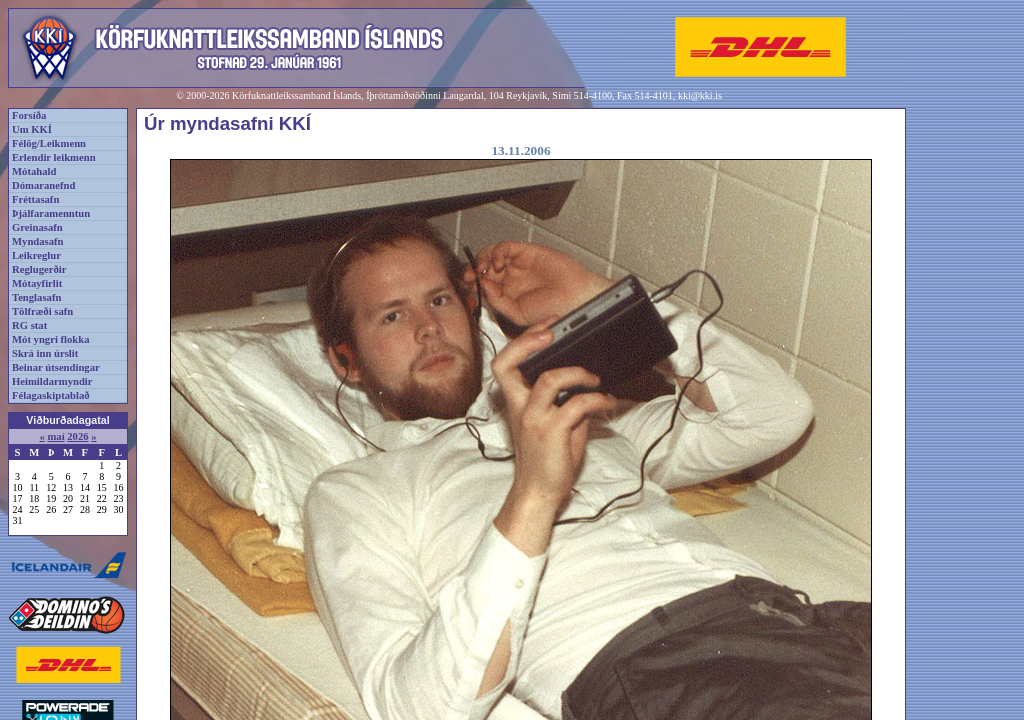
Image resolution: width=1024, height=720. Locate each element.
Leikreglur (36, 255)
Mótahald (34, 171)
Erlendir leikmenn (54, 157)
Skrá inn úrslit (45, 353)
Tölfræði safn (42, 311)
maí (55, 436)
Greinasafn (37, 227)
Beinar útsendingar (56, 367)
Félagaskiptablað (51, 395)
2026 (77, 436)
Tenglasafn (36, 297)
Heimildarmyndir (52, 381)
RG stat (29, 325)
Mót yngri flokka (51, 339)
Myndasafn (38, 241)
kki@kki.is (700, 95)
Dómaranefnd (43, 185)
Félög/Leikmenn (49, 143)
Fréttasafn (35, 199)
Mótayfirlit (37, 283)
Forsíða (29, 115)
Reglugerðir (39, 269)
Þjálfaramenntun (51, 213)
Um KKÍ (32, 129)
